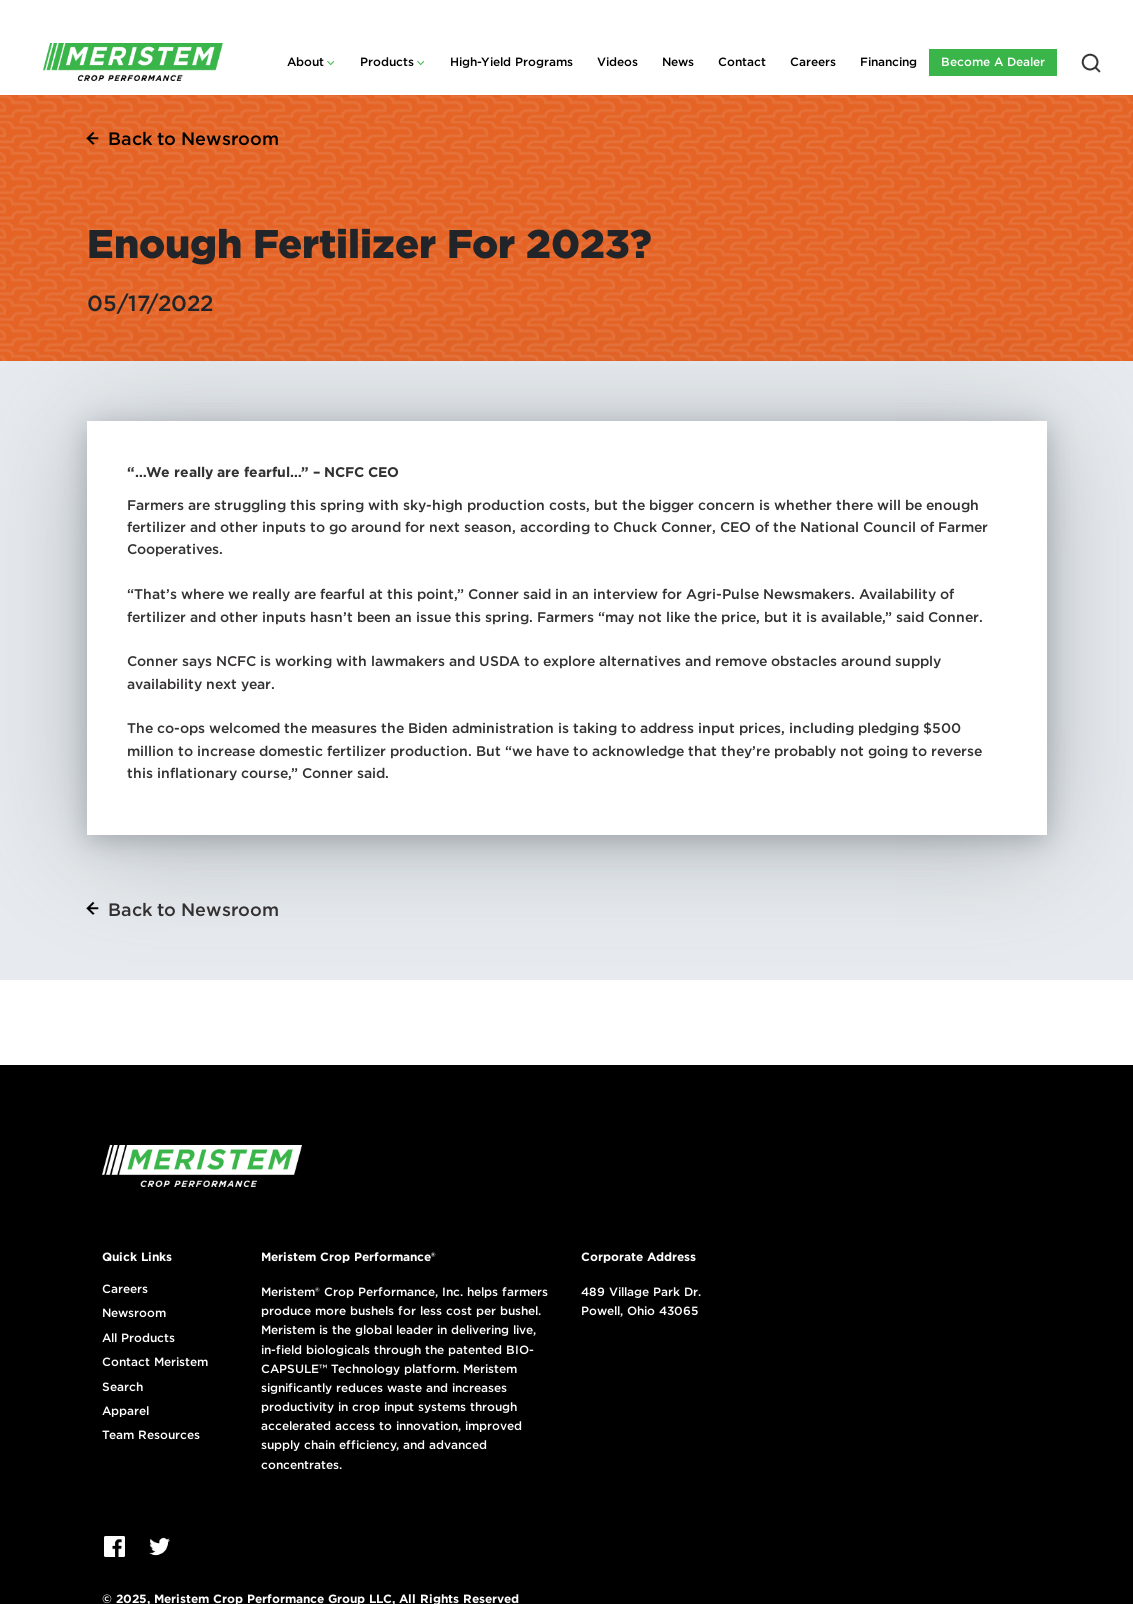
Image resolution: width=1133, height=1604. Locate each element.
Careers (813, 61)
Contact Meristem (155, 1362)
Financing (888, 61)
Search (122, 1387)
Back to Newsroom (193, 138)
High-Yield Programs (511, 61)
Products (387, 61)
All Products (138, 1338)
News (678, 61)
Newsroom (134, 1313)
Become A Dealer (993, 61)
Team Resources (151, 1435)
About (305, 61)
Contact (742, 61)
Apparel (125, 1411)
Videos (617, 61)
